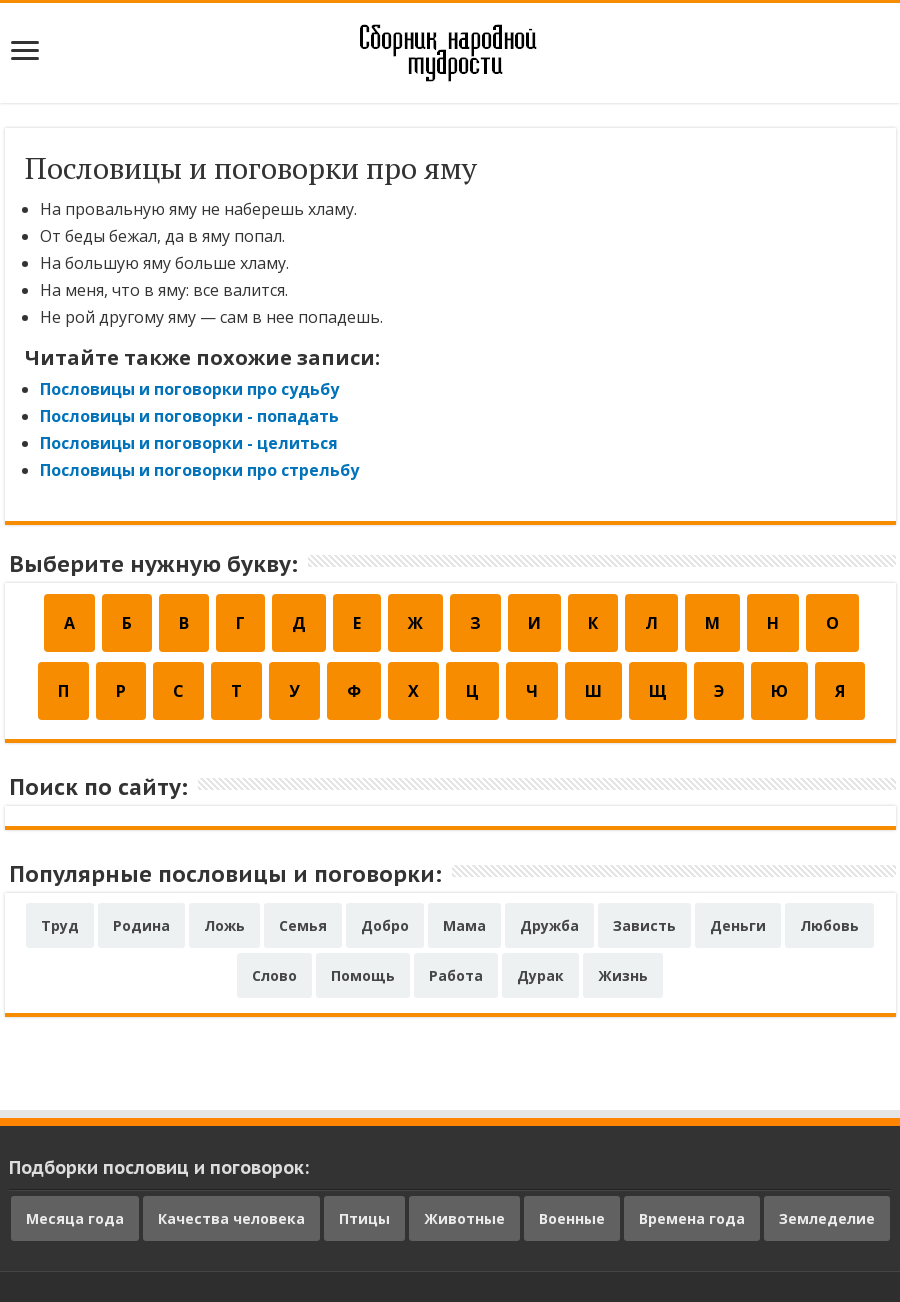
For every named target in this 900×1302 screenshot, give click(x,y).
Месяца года (75, 1218)
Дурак (540, 975)
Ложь (224, 925)
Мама (464, 925)
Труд (60, 925)
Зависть (644, 925)
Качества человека (231, 1218)
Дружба (549, 925)
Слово (274, 975)
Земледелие (827, 1218)
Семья (303, 925)
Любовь (829, 925)
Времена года (692, 1218)
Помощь (363, 975)
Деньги (738, 925)
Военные (572, 1218)
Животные (464, 1218)
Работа (456, 975)
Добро (385, 925)
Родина (141, 925)
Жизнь (623, 975)
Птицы (364, 1218)
